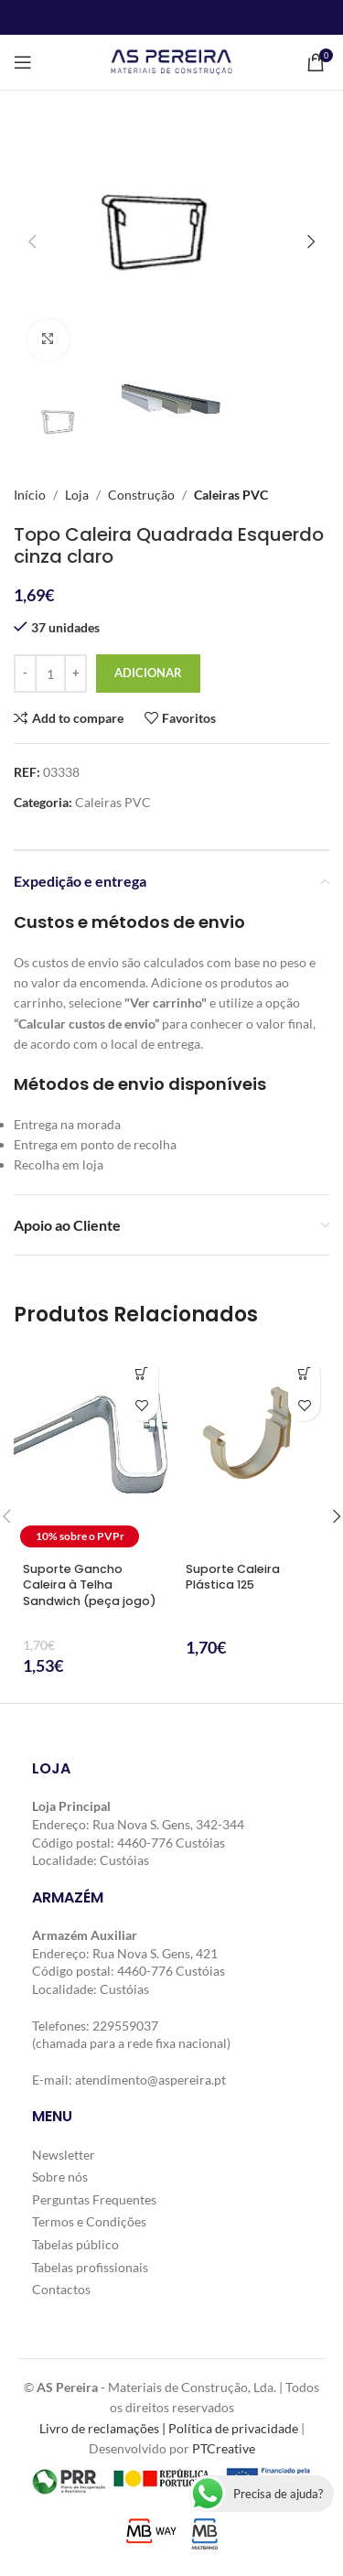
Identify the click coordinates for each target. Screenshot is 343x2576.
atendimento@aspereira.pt (150, 2078)
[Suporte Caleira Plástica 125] (253, 1451)
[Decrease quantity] (25, 673)
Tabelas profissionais (90, 2266)
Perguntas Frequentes (94, 2199)
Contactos (61, 2289)
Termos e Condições (89, 2221)
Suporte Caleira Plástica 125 (233, 1577)
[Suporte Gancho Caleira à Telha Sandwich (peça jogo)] (90, 1451)
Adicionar (148, 672)
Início (30, 494)
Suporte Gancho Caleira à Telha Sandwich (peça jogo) (89, 1585)
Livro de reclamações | (103, 2427)
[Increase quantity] (75, 673)
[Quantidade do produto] (50, 673)
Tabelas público (75, 2244)
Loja (77, 494)
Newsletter (63, 2153)
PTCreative (223, 2448)
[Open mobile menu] (23, 62)
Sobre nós (60, 2176)
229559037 (125, 2024)
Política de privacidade (233, 2427)
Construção (141, 494)
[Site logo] (171, 61)
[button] (32, 241)
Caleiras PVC (231, 494)
